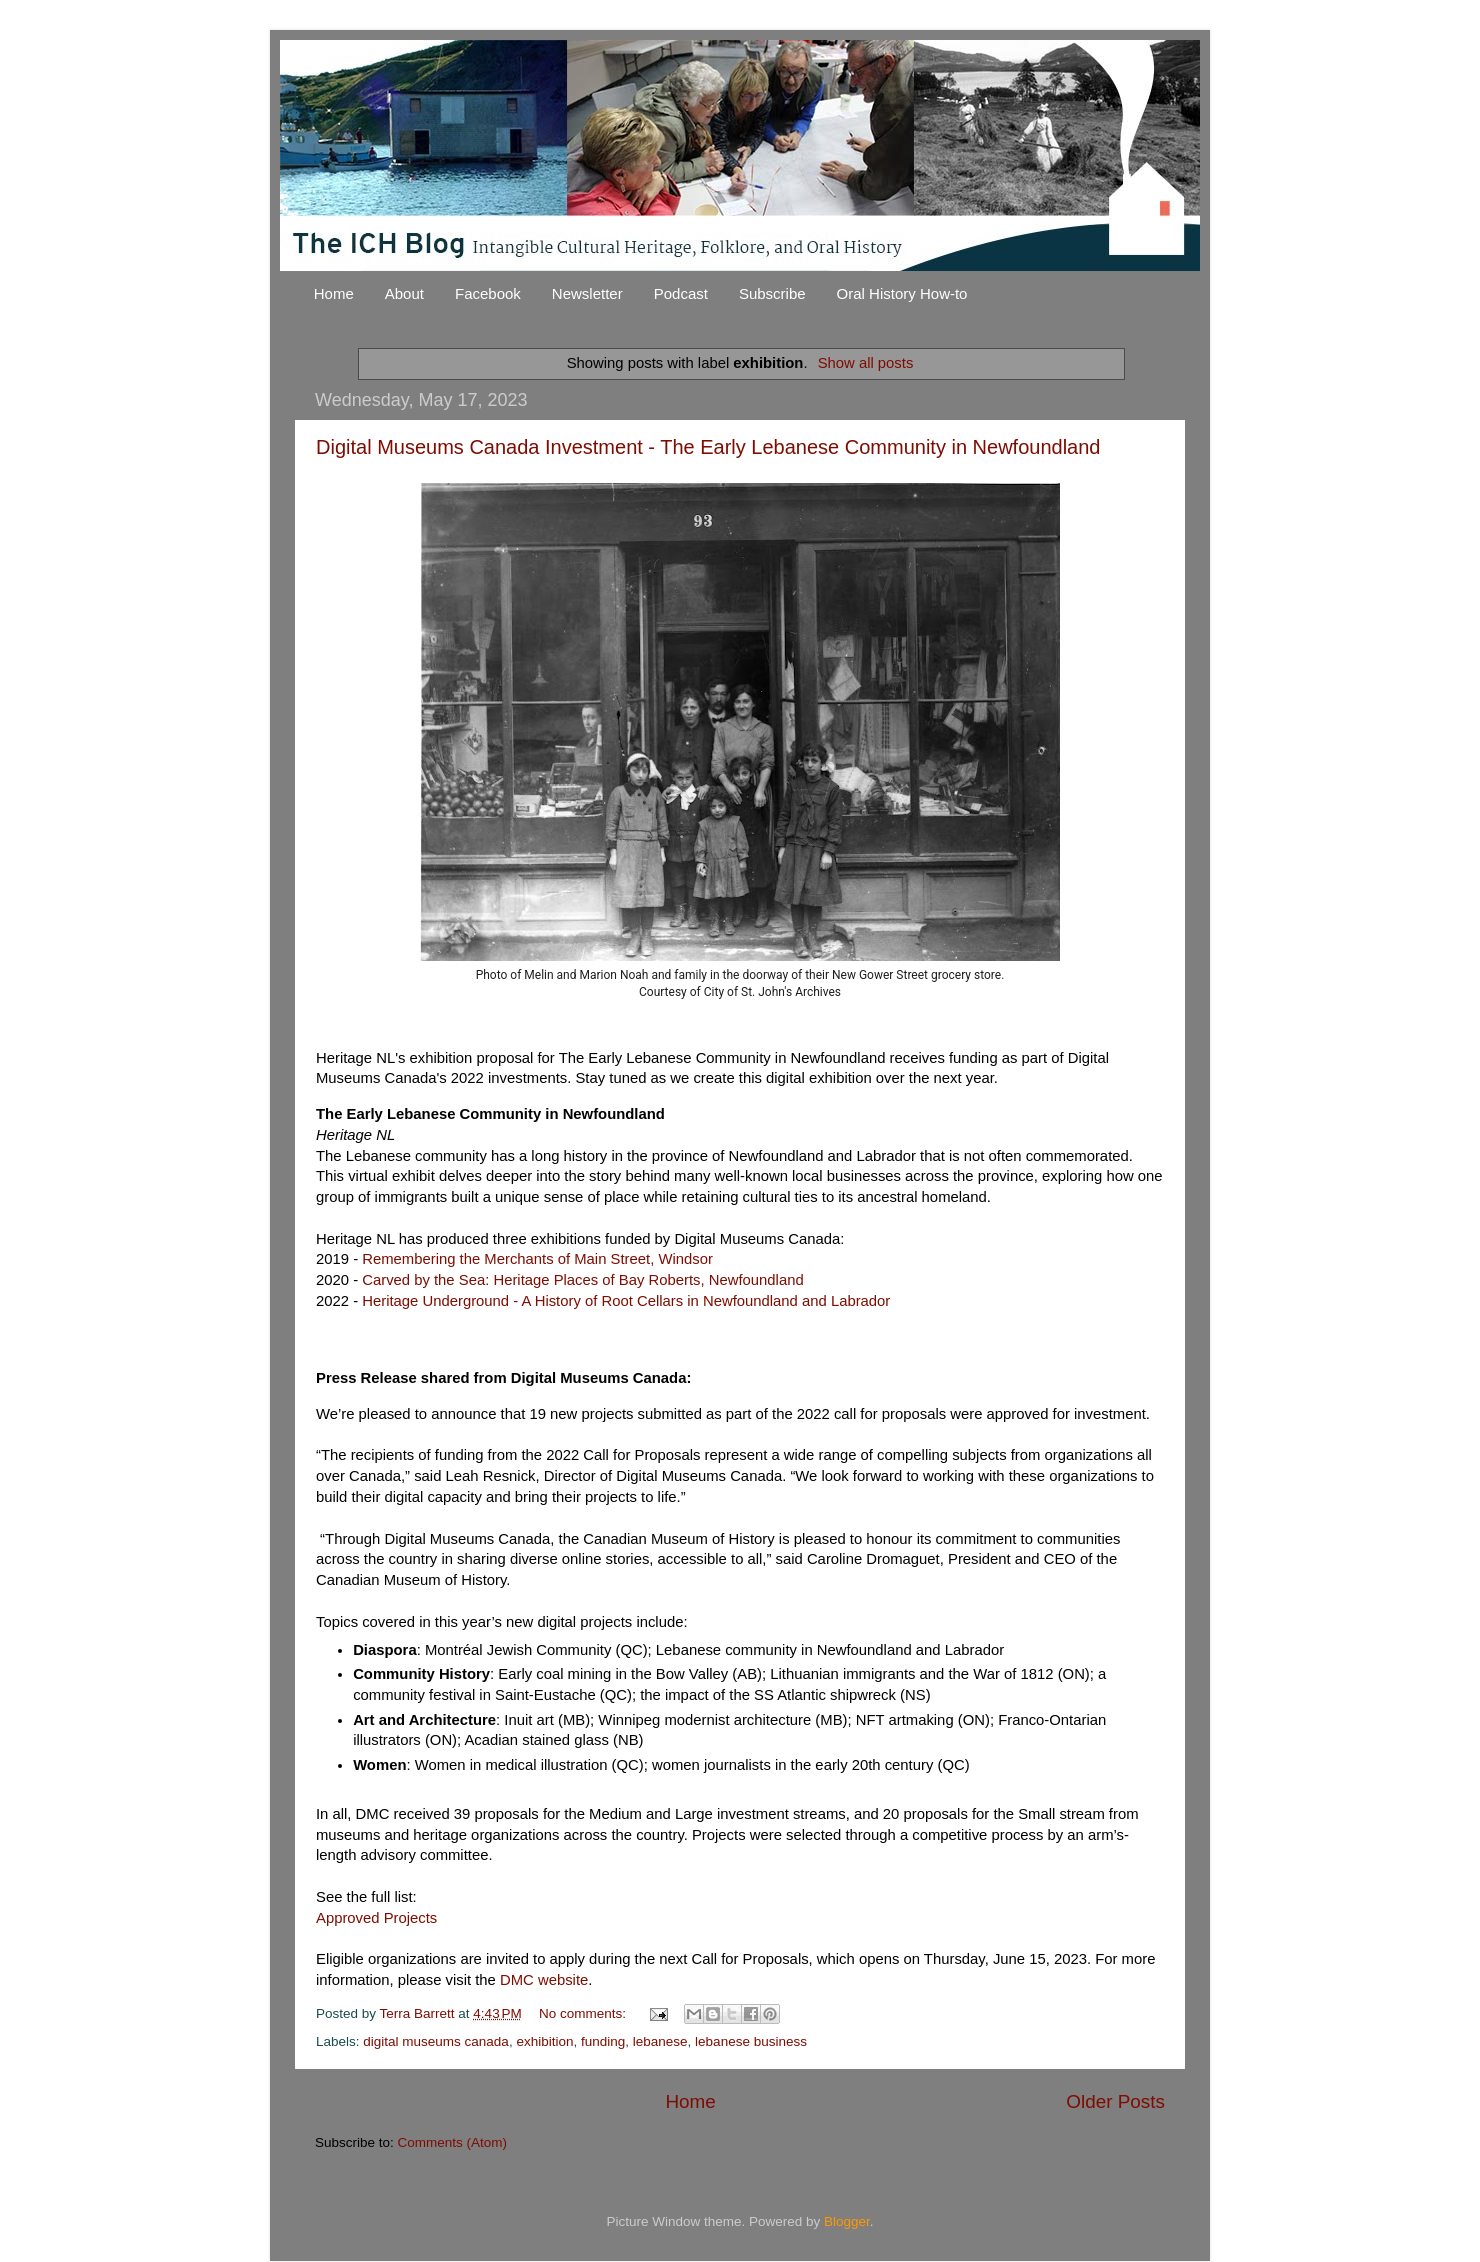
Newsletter (587, 293)
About (404, 293)
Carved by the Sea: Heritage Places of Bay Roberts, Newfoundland (582, 1280)
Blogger (847, 2221)
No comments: (584, 2013)
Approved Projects (376, 1918)
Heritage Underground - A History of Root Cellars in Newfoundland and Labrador (626, 1301)
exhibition (544, 2041)
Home (334, 293)
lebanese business (751, 2041)
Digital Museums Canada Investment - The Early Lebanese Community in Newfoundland (708, 447)
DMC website (544, 1980)
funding (603, 2041)
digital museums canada (436, 2041)
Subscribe (772, 293)
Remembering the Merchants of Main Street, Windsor (537, 1259)
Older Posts (1115, 2101)
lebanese (660, 2041)
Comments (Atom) (453, 2142)
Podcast (681, 293)
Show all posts (866, 363)
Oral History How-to (902, 293)
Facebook (488, 293)
